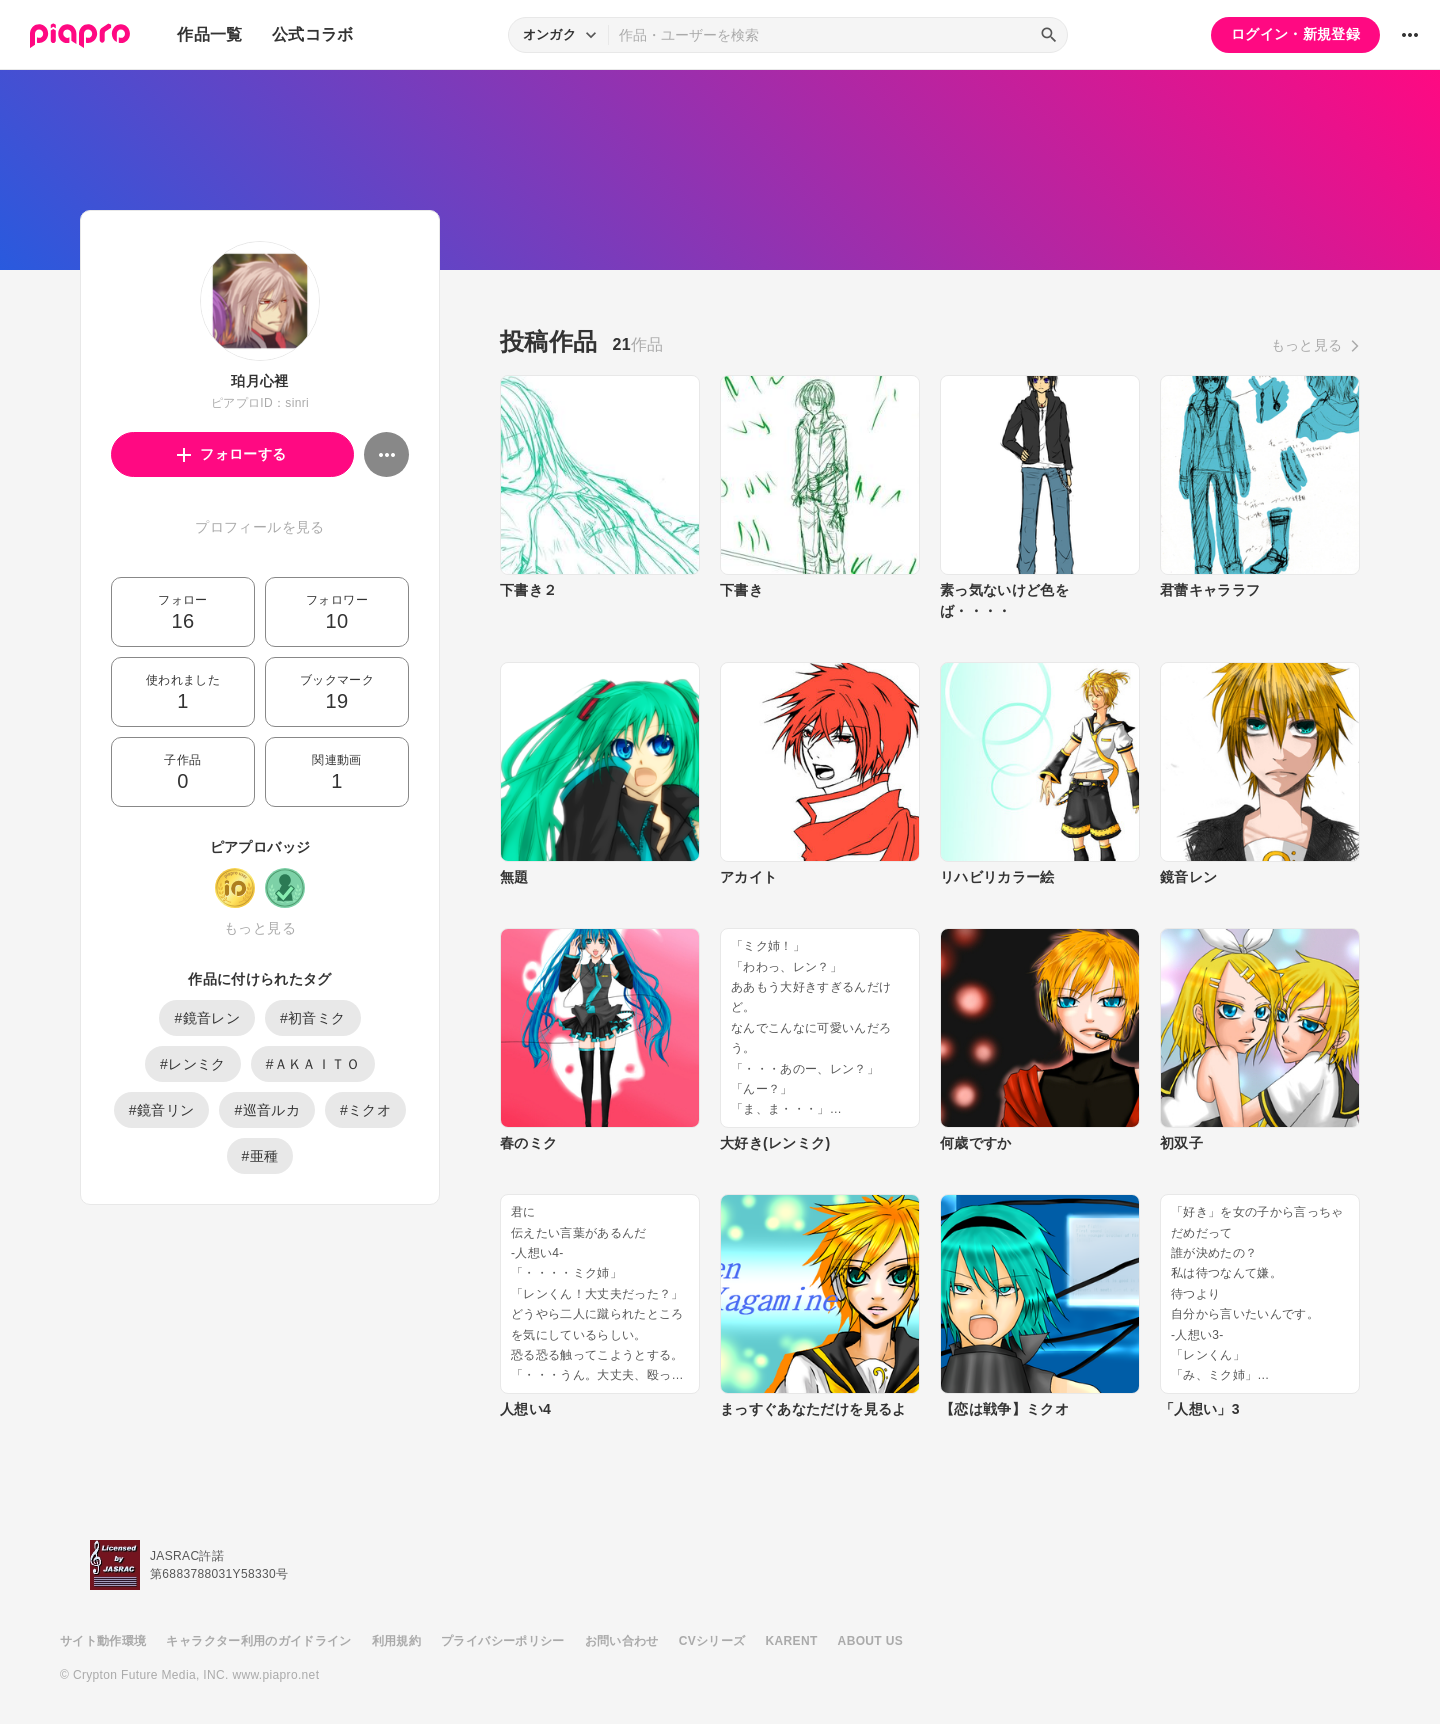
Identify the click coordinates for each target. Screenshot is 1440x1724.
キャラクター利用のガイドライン (258, 1641)
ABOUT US (870, 1641)
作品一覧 (209, 34)
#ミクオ (365, 1110)
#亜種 (260, 1156)
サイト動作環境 (103, 1641)
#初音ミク (313, 1018)
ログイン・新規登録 (1295, 34)
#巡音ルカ (267, 1110)
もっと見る (260, 928)
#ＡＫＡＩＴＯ (313, 1064)
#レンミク (193, 1064)
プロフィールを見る (259, 527)
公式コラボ (313, 34)
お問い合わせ (622, 1641)
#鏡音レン (207, 1018)
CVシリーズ (712, 1641)
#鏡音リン (162, 1110)
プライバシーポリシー (503, 1641)
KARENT (792, 1641)
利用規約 (396, 1641)
